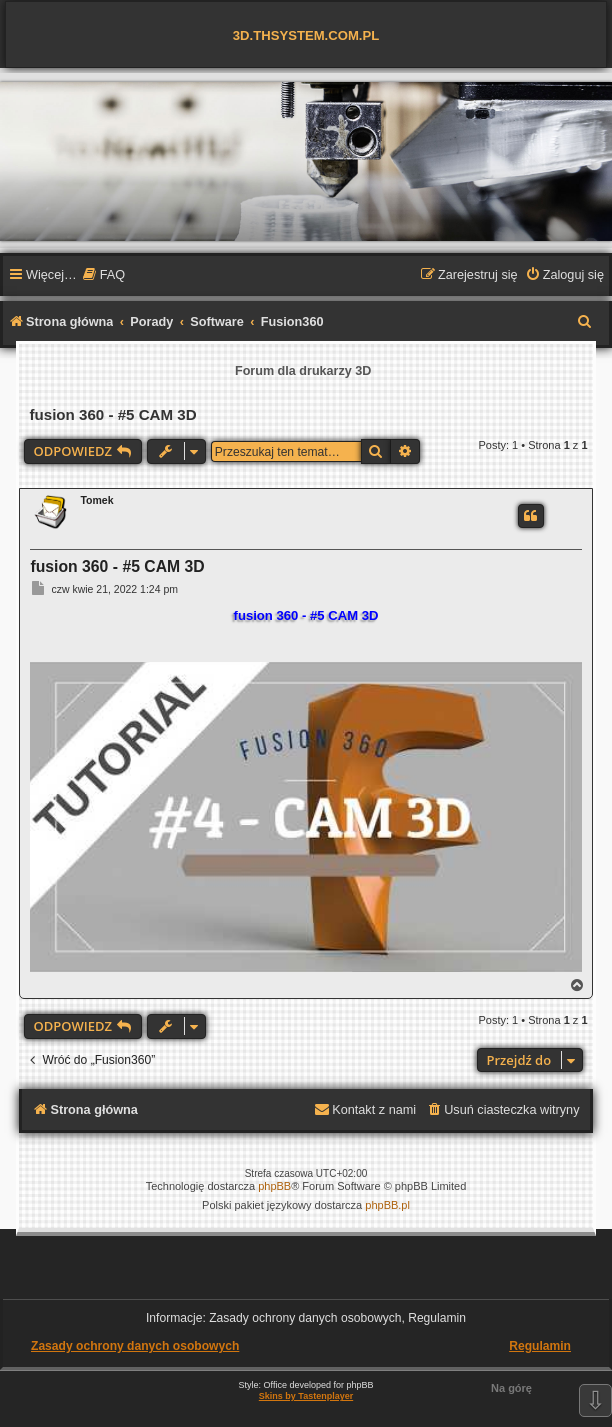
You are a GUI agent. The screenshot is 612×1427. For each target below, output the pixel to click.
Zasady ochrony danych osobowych (135, 1346)
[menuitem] (103, 276)
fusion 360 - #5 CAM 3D (112, 414)
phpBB (274, 1186)
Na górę (511, 1388)
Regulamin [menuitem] (540, 1346)
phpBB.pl (387, 1205)
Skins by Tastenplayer (306, 1396)
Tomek (96, 500)
